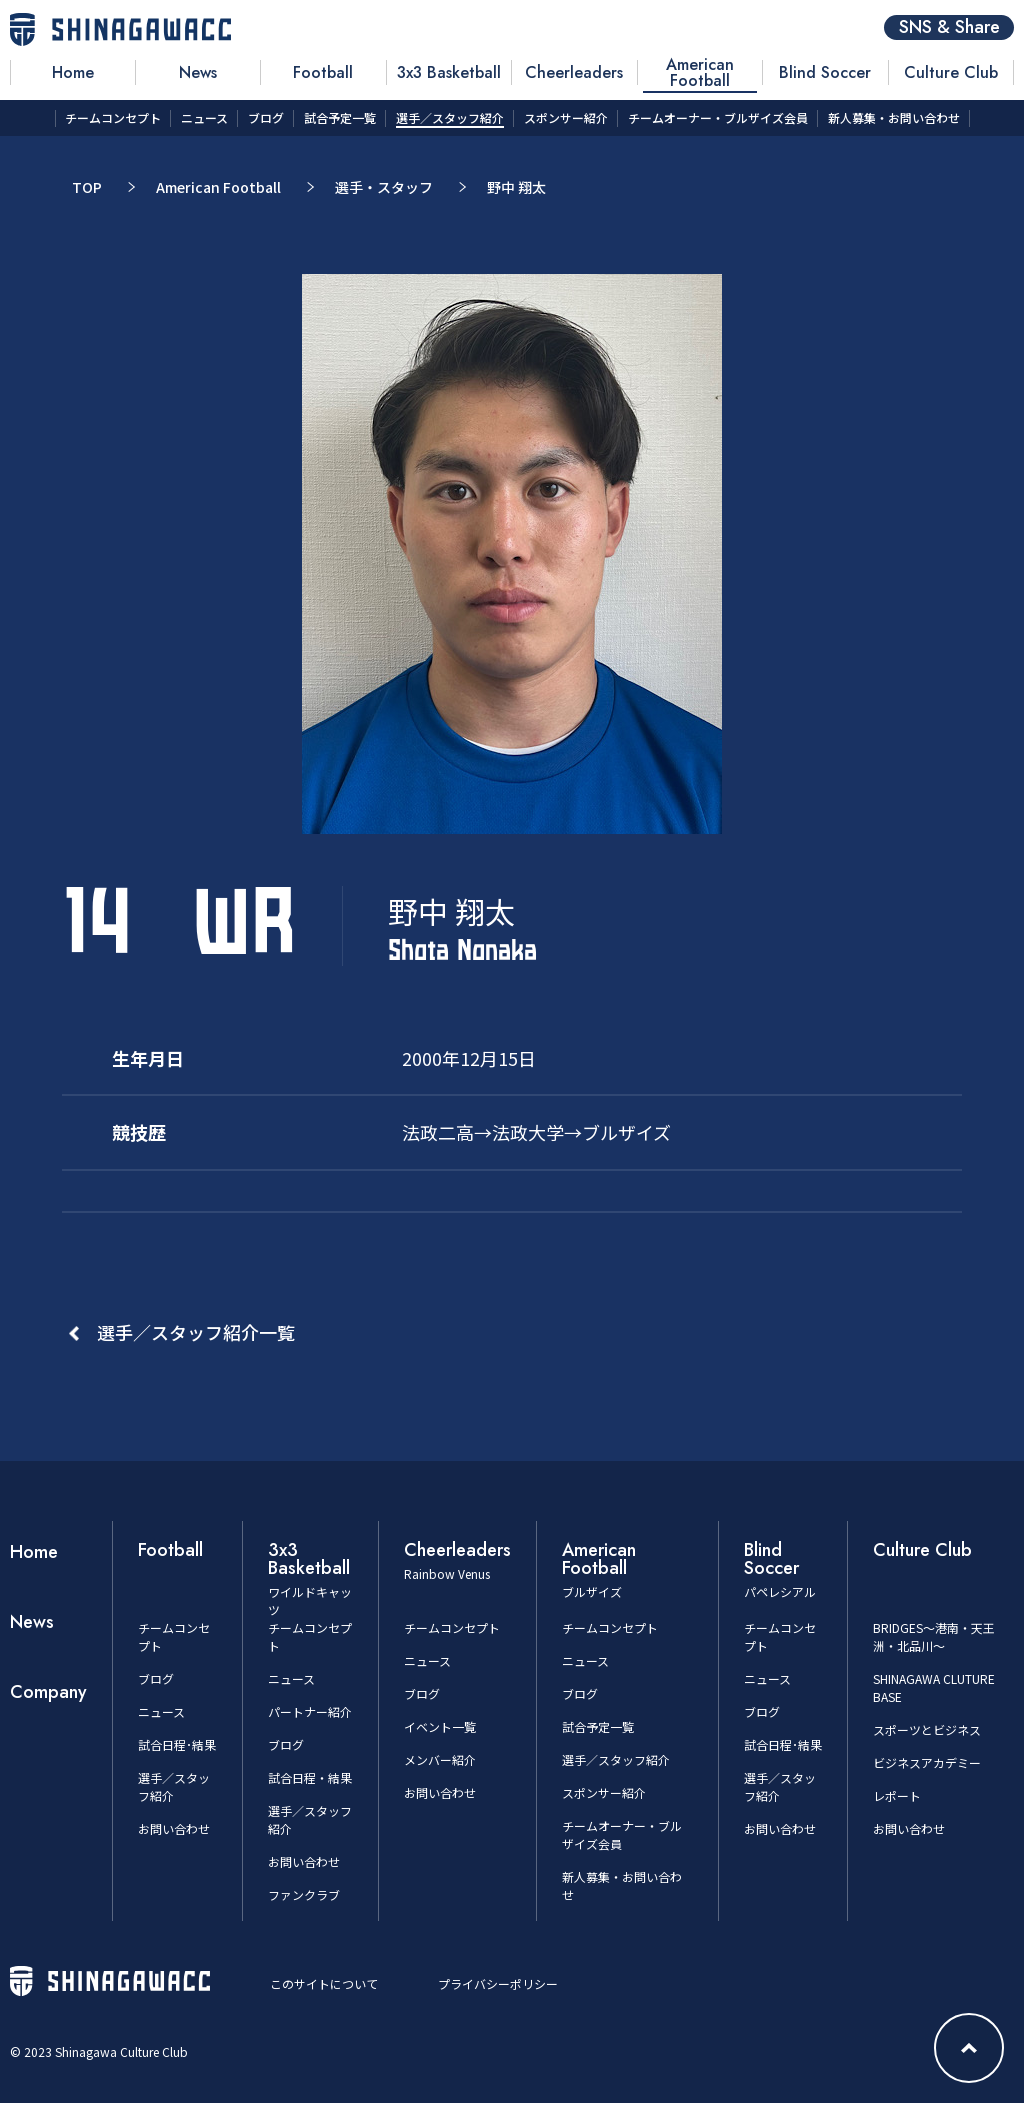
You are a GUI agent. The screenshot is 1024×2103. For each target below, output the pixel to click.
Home (34, 1552)
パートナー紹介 (310, 1711)
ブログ (156, 1678)
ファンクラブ (304, 1894)
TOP (87, 187)
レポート (897, 1795)
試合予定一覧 (598, 1726)
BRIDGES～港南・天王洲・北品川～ (934, 1636)
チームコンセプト (452, 1627)
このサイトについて (324, 1983)
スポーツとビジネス (927, 1729)
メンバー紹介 (440, 1759)
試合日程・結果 (310, 1777)
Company (48, 1692)
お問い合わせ (174, 1828)
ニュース (161, 1711)
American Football (218, 187)
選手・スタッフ (384, 187)
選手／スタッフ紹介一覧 (196, 1332)
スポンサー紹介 (604, 1792)
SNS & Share (949, 27)
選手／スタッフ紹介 (616, 1759)
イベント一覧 (440, 1726)
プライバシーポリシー (498, 1983)
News (32, 1622)
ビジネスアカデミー (927, 1762)
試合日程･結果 (177, 1744)
